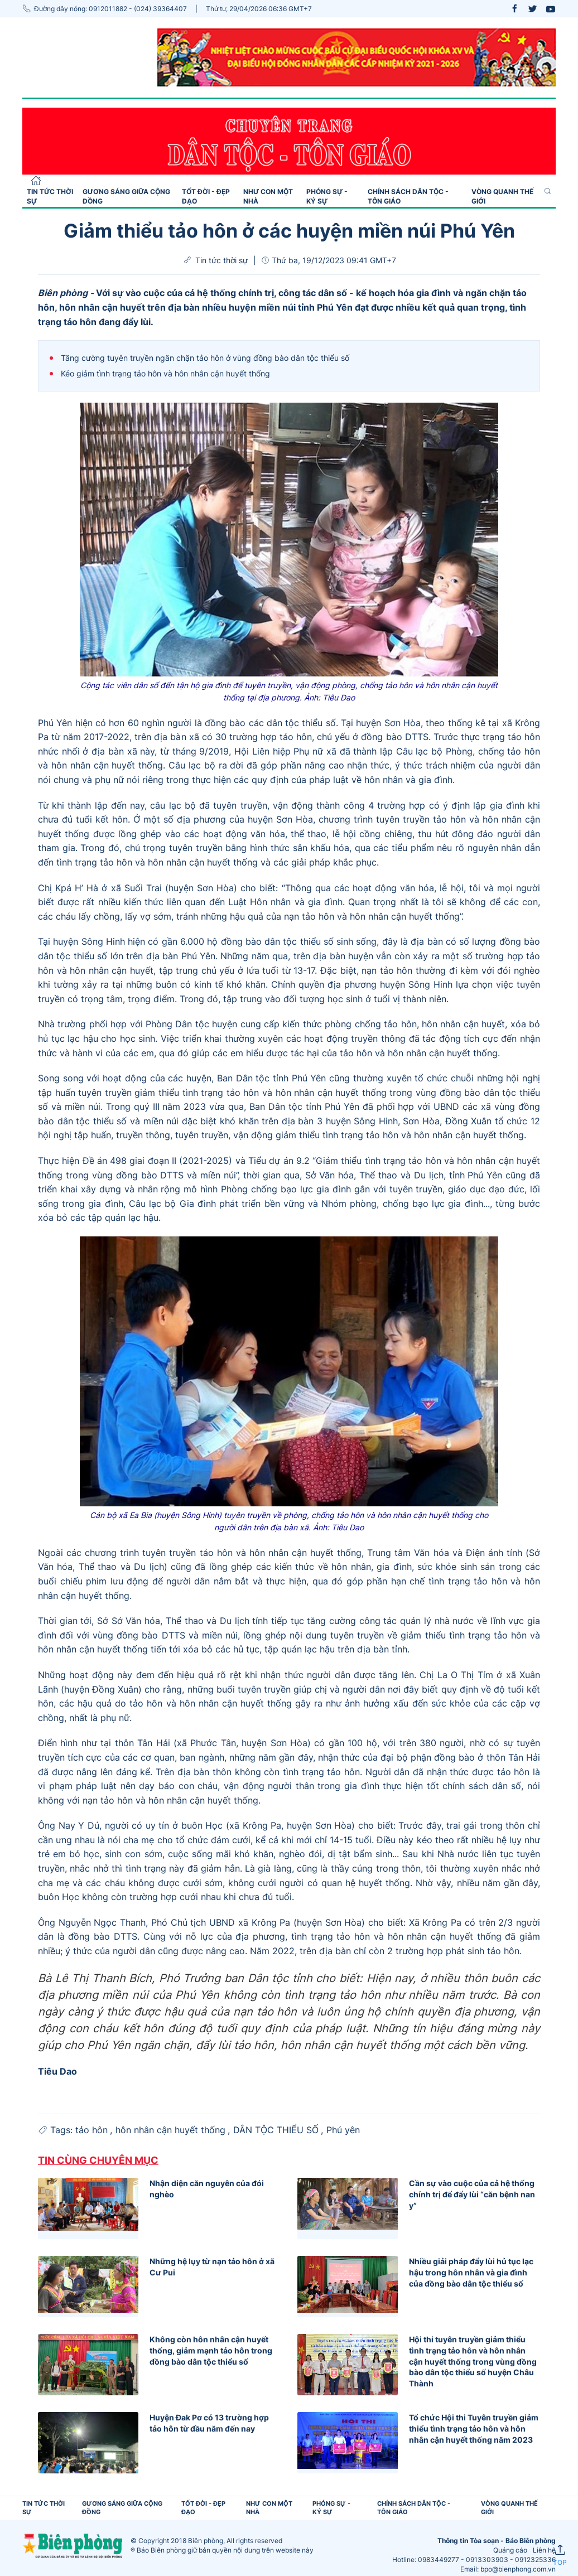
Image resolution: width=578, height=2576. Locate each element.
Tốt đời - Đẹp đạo (206, 196)
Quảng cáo (510, 2550)
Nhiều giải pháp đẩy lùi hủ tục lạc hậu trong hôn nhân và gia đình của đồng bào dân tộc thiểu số (471, 2272)
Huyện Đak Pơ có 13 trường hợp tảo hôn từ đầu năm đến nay (209, 2423)
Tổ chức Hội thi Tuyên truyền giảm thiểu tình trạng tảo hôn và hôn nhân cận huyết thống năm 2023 (473, 2428)
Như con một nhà (268, 196)
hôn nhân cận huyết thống (171, 2129)
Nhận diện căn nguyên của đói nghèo (207, 2188)
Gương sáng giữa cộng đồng (126, 196)
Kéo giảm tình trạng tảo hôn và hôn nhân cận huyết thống (165, 373)
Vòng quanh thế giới (502, 196)
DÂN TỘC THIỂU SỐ (277, 2129)
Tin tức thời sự (50, 196)
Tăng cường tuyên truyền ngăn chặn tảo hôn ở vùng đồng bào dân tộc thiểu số (205, 358)
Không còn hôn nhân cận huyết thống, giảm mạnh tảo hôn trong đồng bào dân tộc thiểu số (211, 2350)
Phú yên (343, 2129)
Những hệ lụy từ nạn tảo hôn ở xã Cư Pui (212, 2266)
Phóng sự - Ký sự (327, 196)
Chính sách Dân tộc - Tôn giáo (408, 196)
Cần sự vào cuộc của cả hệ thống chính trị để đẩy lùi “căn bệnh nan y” (472, 2194)
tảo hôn (92, 2129)
